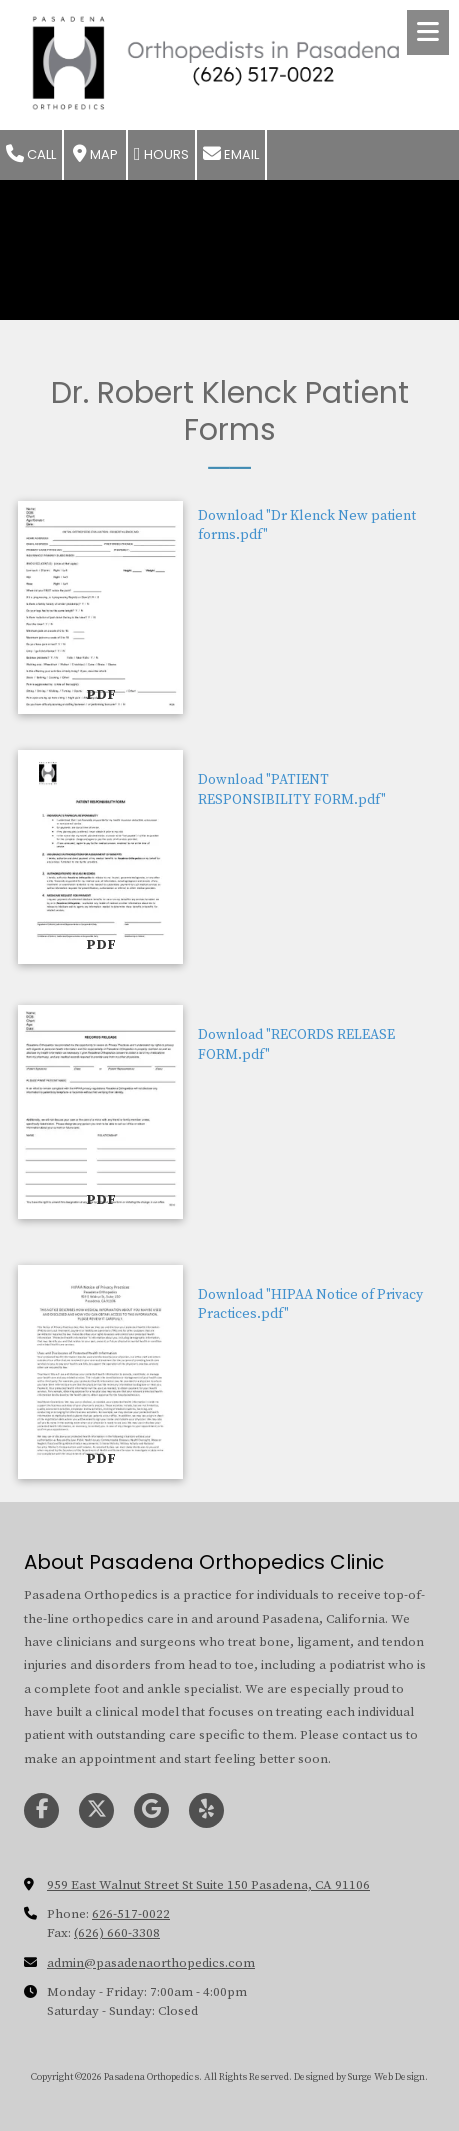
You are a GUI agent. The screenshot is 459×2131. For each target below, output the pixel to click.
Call (31, 154)
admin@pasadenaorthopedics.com (151, 1963)
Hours (161, 154)
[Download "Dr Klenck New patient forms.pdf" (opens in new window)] (100, 608)
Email (231, 154)
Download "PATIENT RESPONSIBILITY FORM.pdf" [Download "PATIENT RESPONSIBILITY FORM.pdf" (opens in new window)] (292, 790)
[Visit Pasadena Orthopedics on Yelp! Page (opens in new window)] (206, 1810)
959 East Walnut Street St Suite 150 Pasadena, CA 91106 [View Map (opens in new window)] (208, 1885)
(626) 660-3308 (117, 1933)
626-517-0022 (131, 1914)
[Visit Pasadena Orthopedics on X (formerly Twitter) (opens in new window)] (96, 1810)
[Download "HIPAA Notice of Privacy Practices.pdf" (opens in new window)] (100, 1372)
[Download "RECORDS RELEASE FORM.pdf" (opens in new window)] (100, 1112)
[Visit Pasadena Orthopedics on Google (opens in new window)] (151, 1810)
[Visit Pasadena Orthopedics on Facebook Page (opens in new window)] (41, 1810)
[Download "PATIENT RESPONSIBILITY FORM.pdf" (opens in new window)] (100, 857)
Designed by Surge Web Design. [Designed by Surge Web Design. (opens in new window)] (361, 2077)
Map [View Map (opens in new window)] (95, 154)
